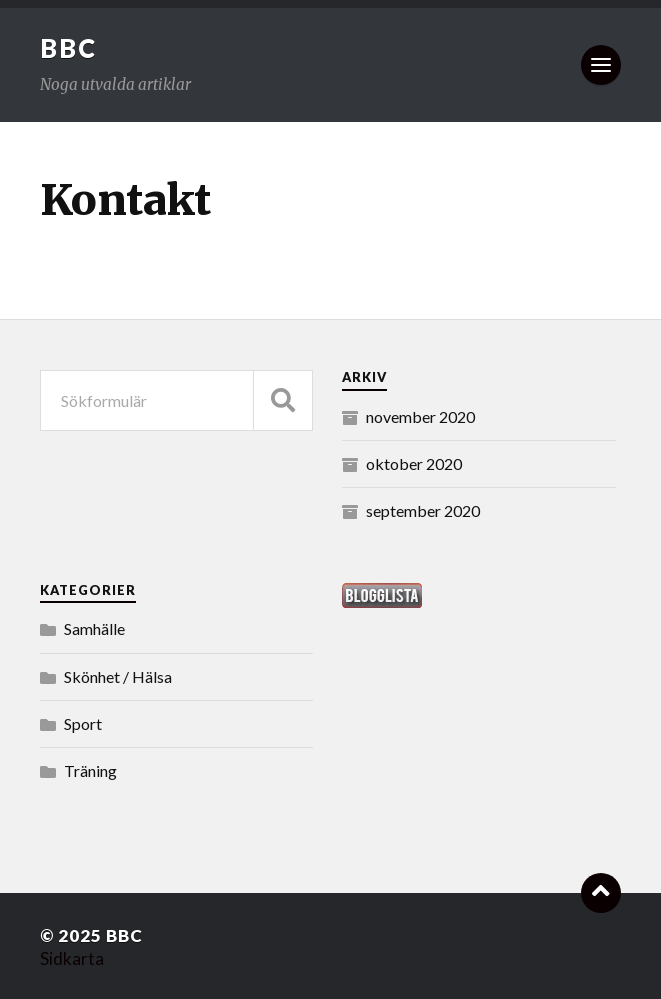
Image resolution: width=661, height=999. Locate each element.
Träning (90, 770)
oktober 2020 (414, 463)
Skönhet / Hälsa (118, 676)
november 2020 (420, 416)
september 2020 (423, 510)
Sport (83, 723)
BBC (68, 48)
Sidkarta (72, 958)
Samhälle (94, 628)
